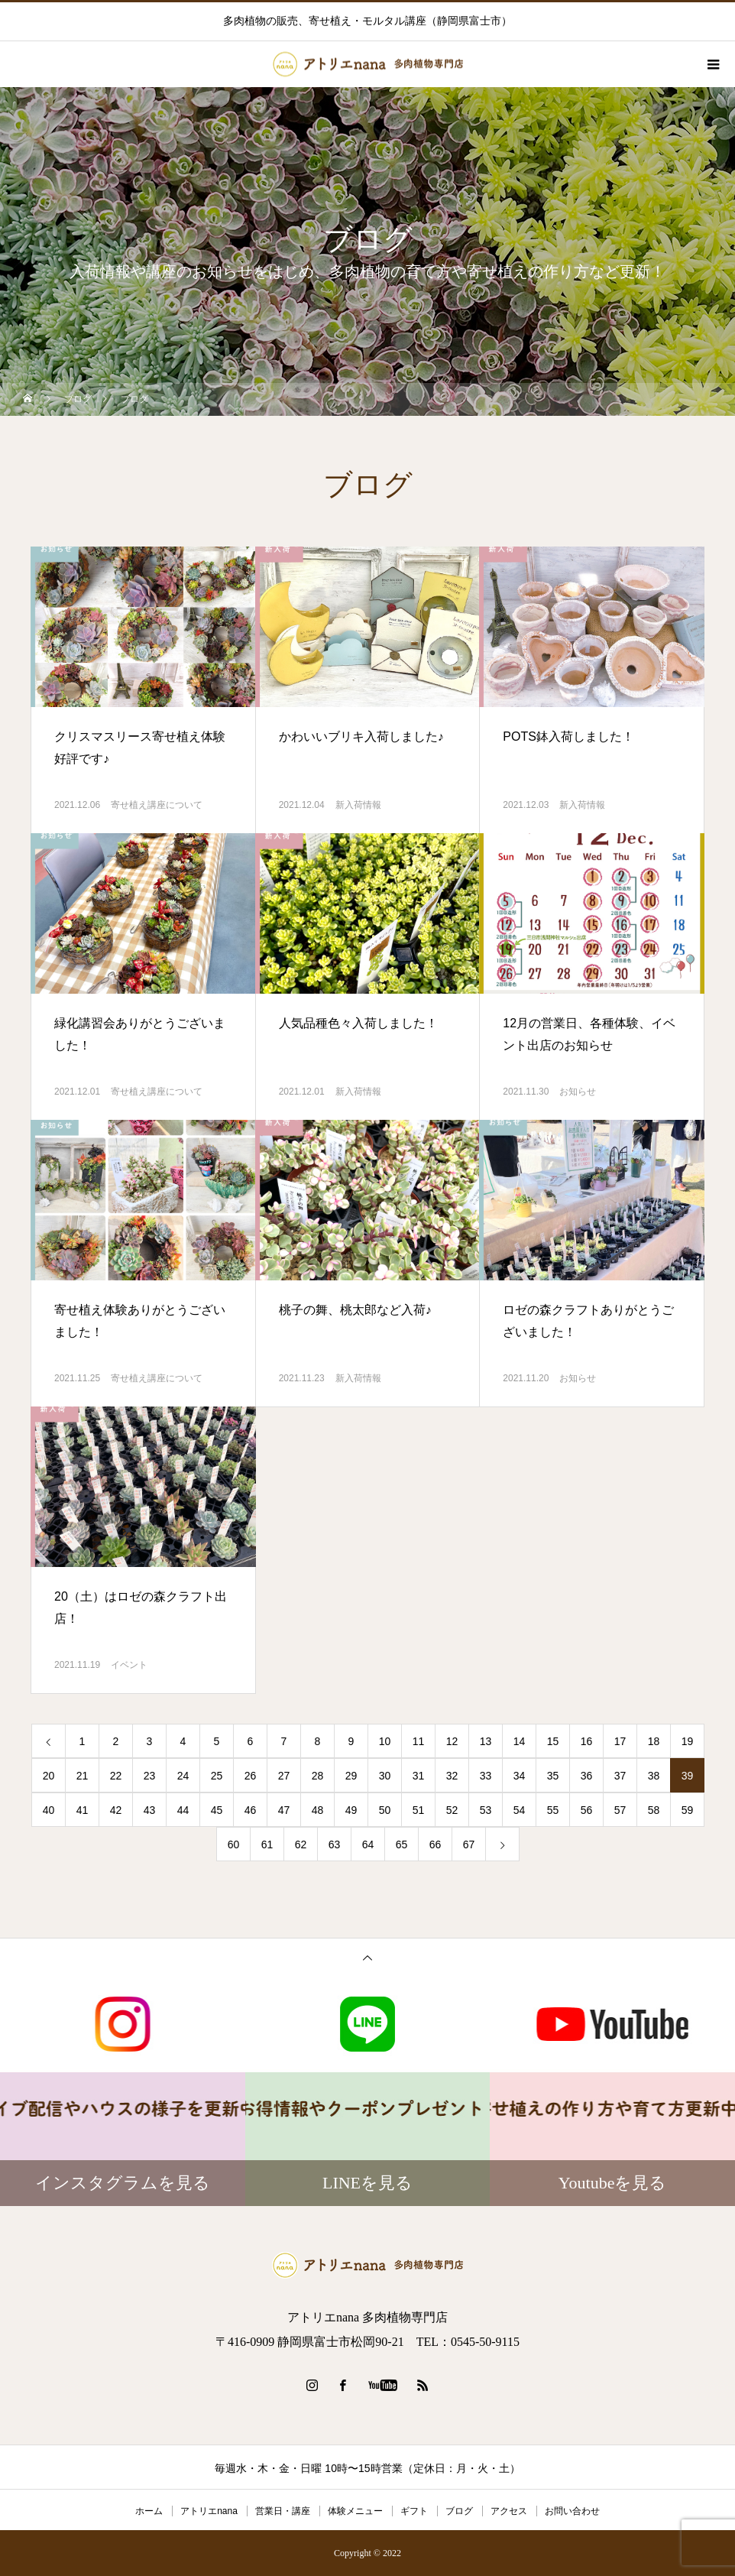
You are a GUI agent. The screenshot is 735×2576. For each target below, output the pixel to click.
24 (183, 1776)
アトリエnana (209, 2511)
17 (620, 1741)
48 (318, 1810)
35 (553, 1776)
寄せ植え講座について (156, 805)
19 (688, 1741)
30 (385, 1776)
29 (351, 1776)
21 (82, 1776)
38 (654, 1776)
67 (469, 1844)
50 (385, 1810)
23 (150, 1776)
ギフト (414, 2511)
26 (250, 1776)
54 (519, 1810)
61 (267, 1844)
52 (452, 1810)
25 (217, 1776)
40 (49, 1810)
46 (250, 1810)
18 (654, 1741)
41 (82, 1810)
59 (688, 1810)
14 (519, 1741)
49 (351, 1810)
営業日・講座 (282, 2511)
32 (452, 1776)
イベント (129, 1664)
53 (486, 1810)
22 (116, 1776)
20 (49, 1776)
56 (587, 1810)
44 (183, 1810)
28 (318, 1776)
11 (419, 1741)
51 (419, 1810)
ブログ (459, 2511)
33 (486, 1776)
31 (419, 1776)
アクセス (509, 2511)
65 (402, 1844)
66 (435, 1844)
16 (587, 1741)
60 (234, 1844)
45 (217, 1810)
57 (620, 1810)
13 (486, 1741)
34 (519, 1776)
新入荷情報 (358, 805)
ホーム (149, 2511)
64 (368, 1844)
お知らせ (577, 1091)
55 (553, 1810)
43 (150, 1810)
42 (116, 1810)
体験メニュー (355, 2511)
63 (335, 1844)
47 (284, 1810)
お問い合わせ (572, 2511)
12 (452, 1741)
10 (385, 1741)
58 (654, 1810)
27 (284, 1776)
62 (301, 1844)
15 (553, 1741)
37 (620, 1776)
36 (587, 1776)
